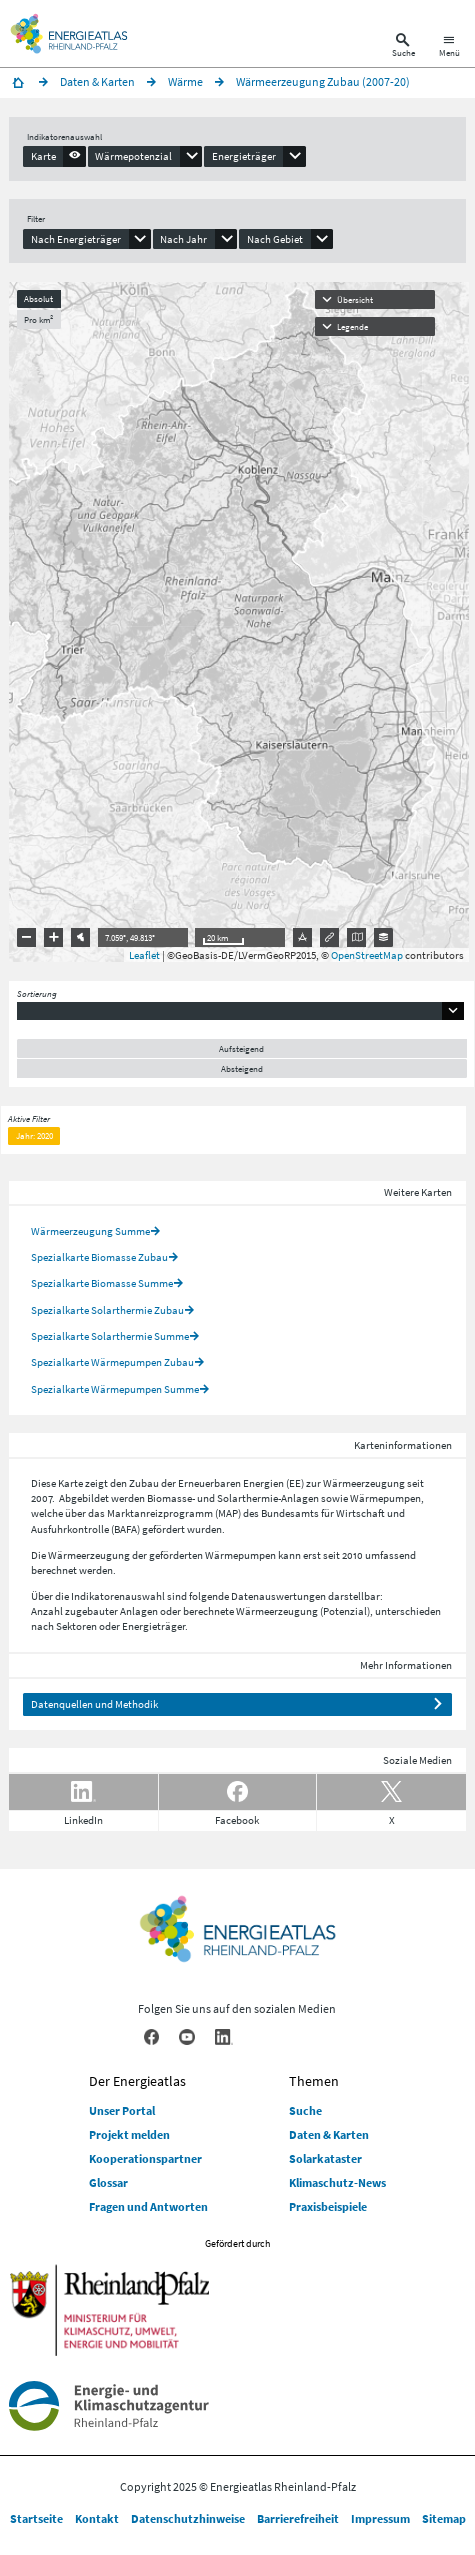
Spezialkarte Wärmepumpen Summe (115, 1389)
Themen (314, 2081)
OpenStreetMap (367, 955)
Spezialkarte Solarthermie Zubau (107, 1310)
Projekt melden (129, 2134)
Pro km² (38, 319)
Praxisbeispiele (328, 2206)
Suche (305, 2110)
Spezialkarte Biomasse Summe (102, 1283)
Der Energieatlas (137, 2081)
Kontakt (97, 2518)
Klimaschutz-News (337, 2182)
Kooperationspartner (145, 2158)
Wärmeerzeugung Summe (90, 1231)
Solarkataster (325, 2158)
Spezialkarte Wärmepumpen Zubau (112, 1362)
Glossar (108, 2182)
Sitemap (444, 2518)
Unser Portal (122, 2110)
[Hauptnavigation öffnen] (449, 47)
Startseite (36, 2518)
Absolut (38, 298)
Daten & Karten (329, 2134)
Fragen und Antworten (148, 2206)
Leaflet (144, 955)
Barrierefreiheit (298, 2518)
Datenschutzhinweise (188, 2518)
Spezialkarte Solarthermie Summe (110, 1336)
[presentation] (54, 156)
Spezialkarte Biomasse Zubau (99, 1257)
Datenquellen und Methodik (94, 1704)
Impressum (380, 2518)
